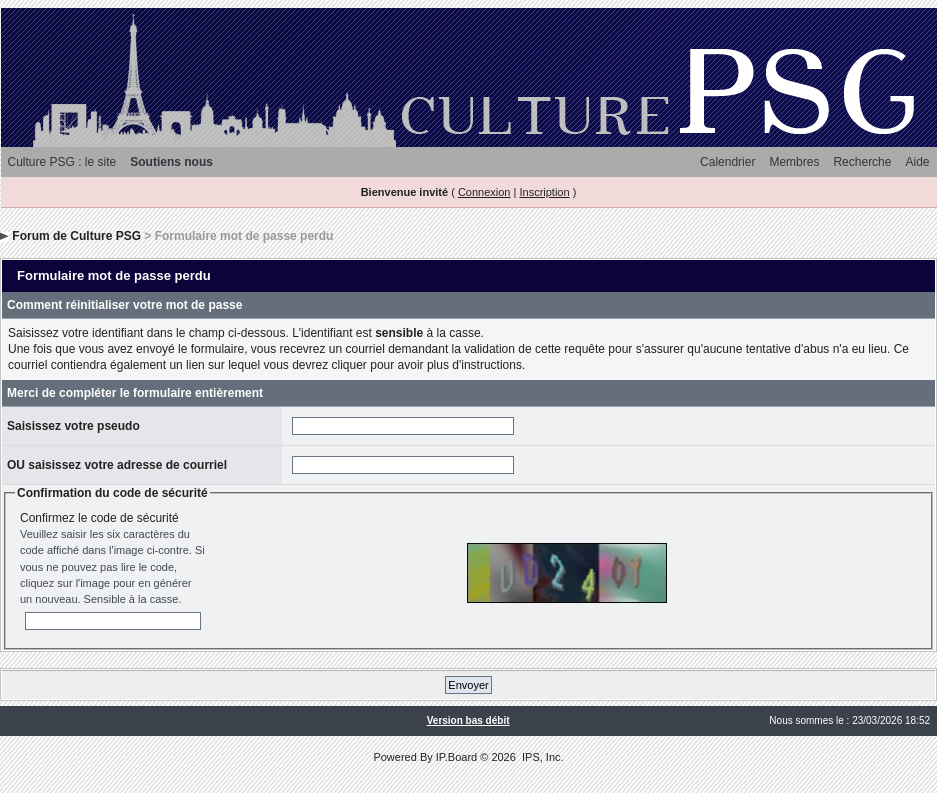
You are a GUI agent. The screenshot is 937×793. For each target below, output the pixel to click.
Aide (917, 162)
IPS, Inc (541, 757)
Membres (794, 162)
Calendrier (727, 162)
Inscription (544, 192)
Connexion (484, 192)
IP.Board (456, 757)
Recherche (862, 162)
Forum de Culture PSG (76, 236)
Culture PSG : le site (62, 162)
